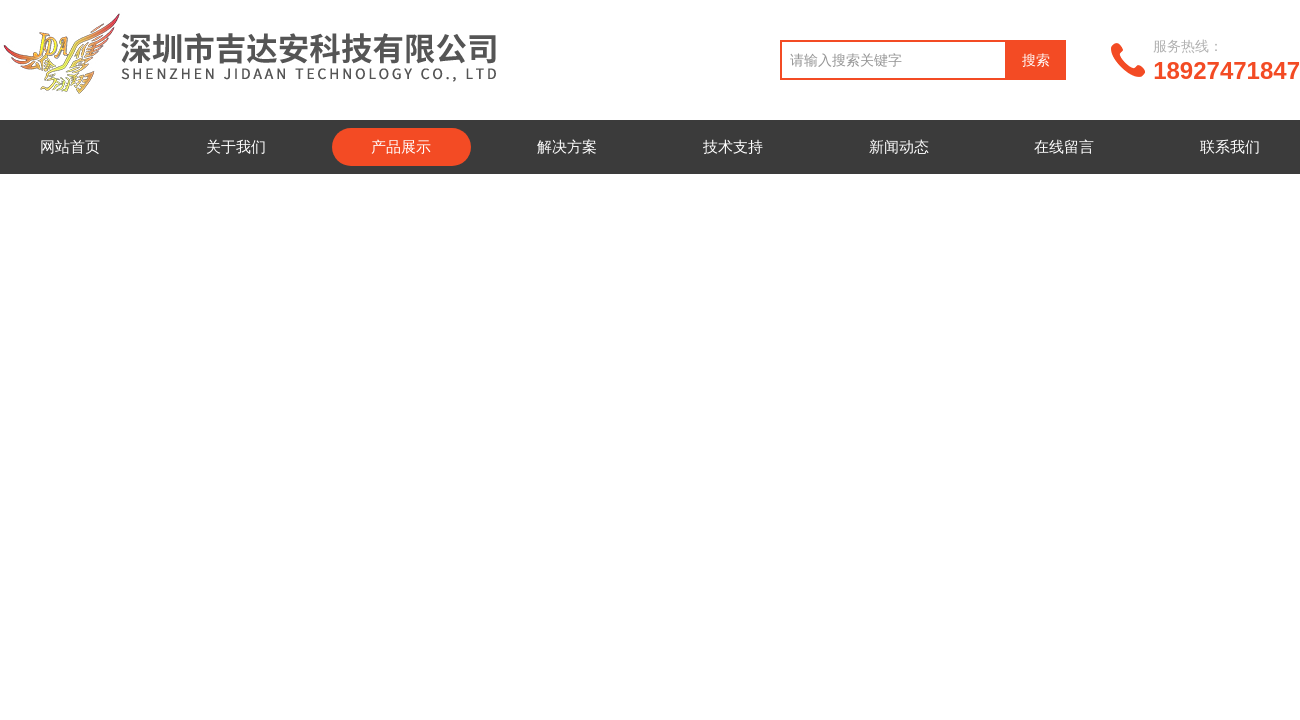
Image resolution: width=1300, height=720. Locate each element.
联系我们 (1230, 146)
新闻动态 (899, 146)
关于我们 (236, 146)
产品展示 (401, 146)
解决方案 (567, 146)
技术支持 (733, 146)
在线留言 (1064, 146)
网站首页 (70, 146)
